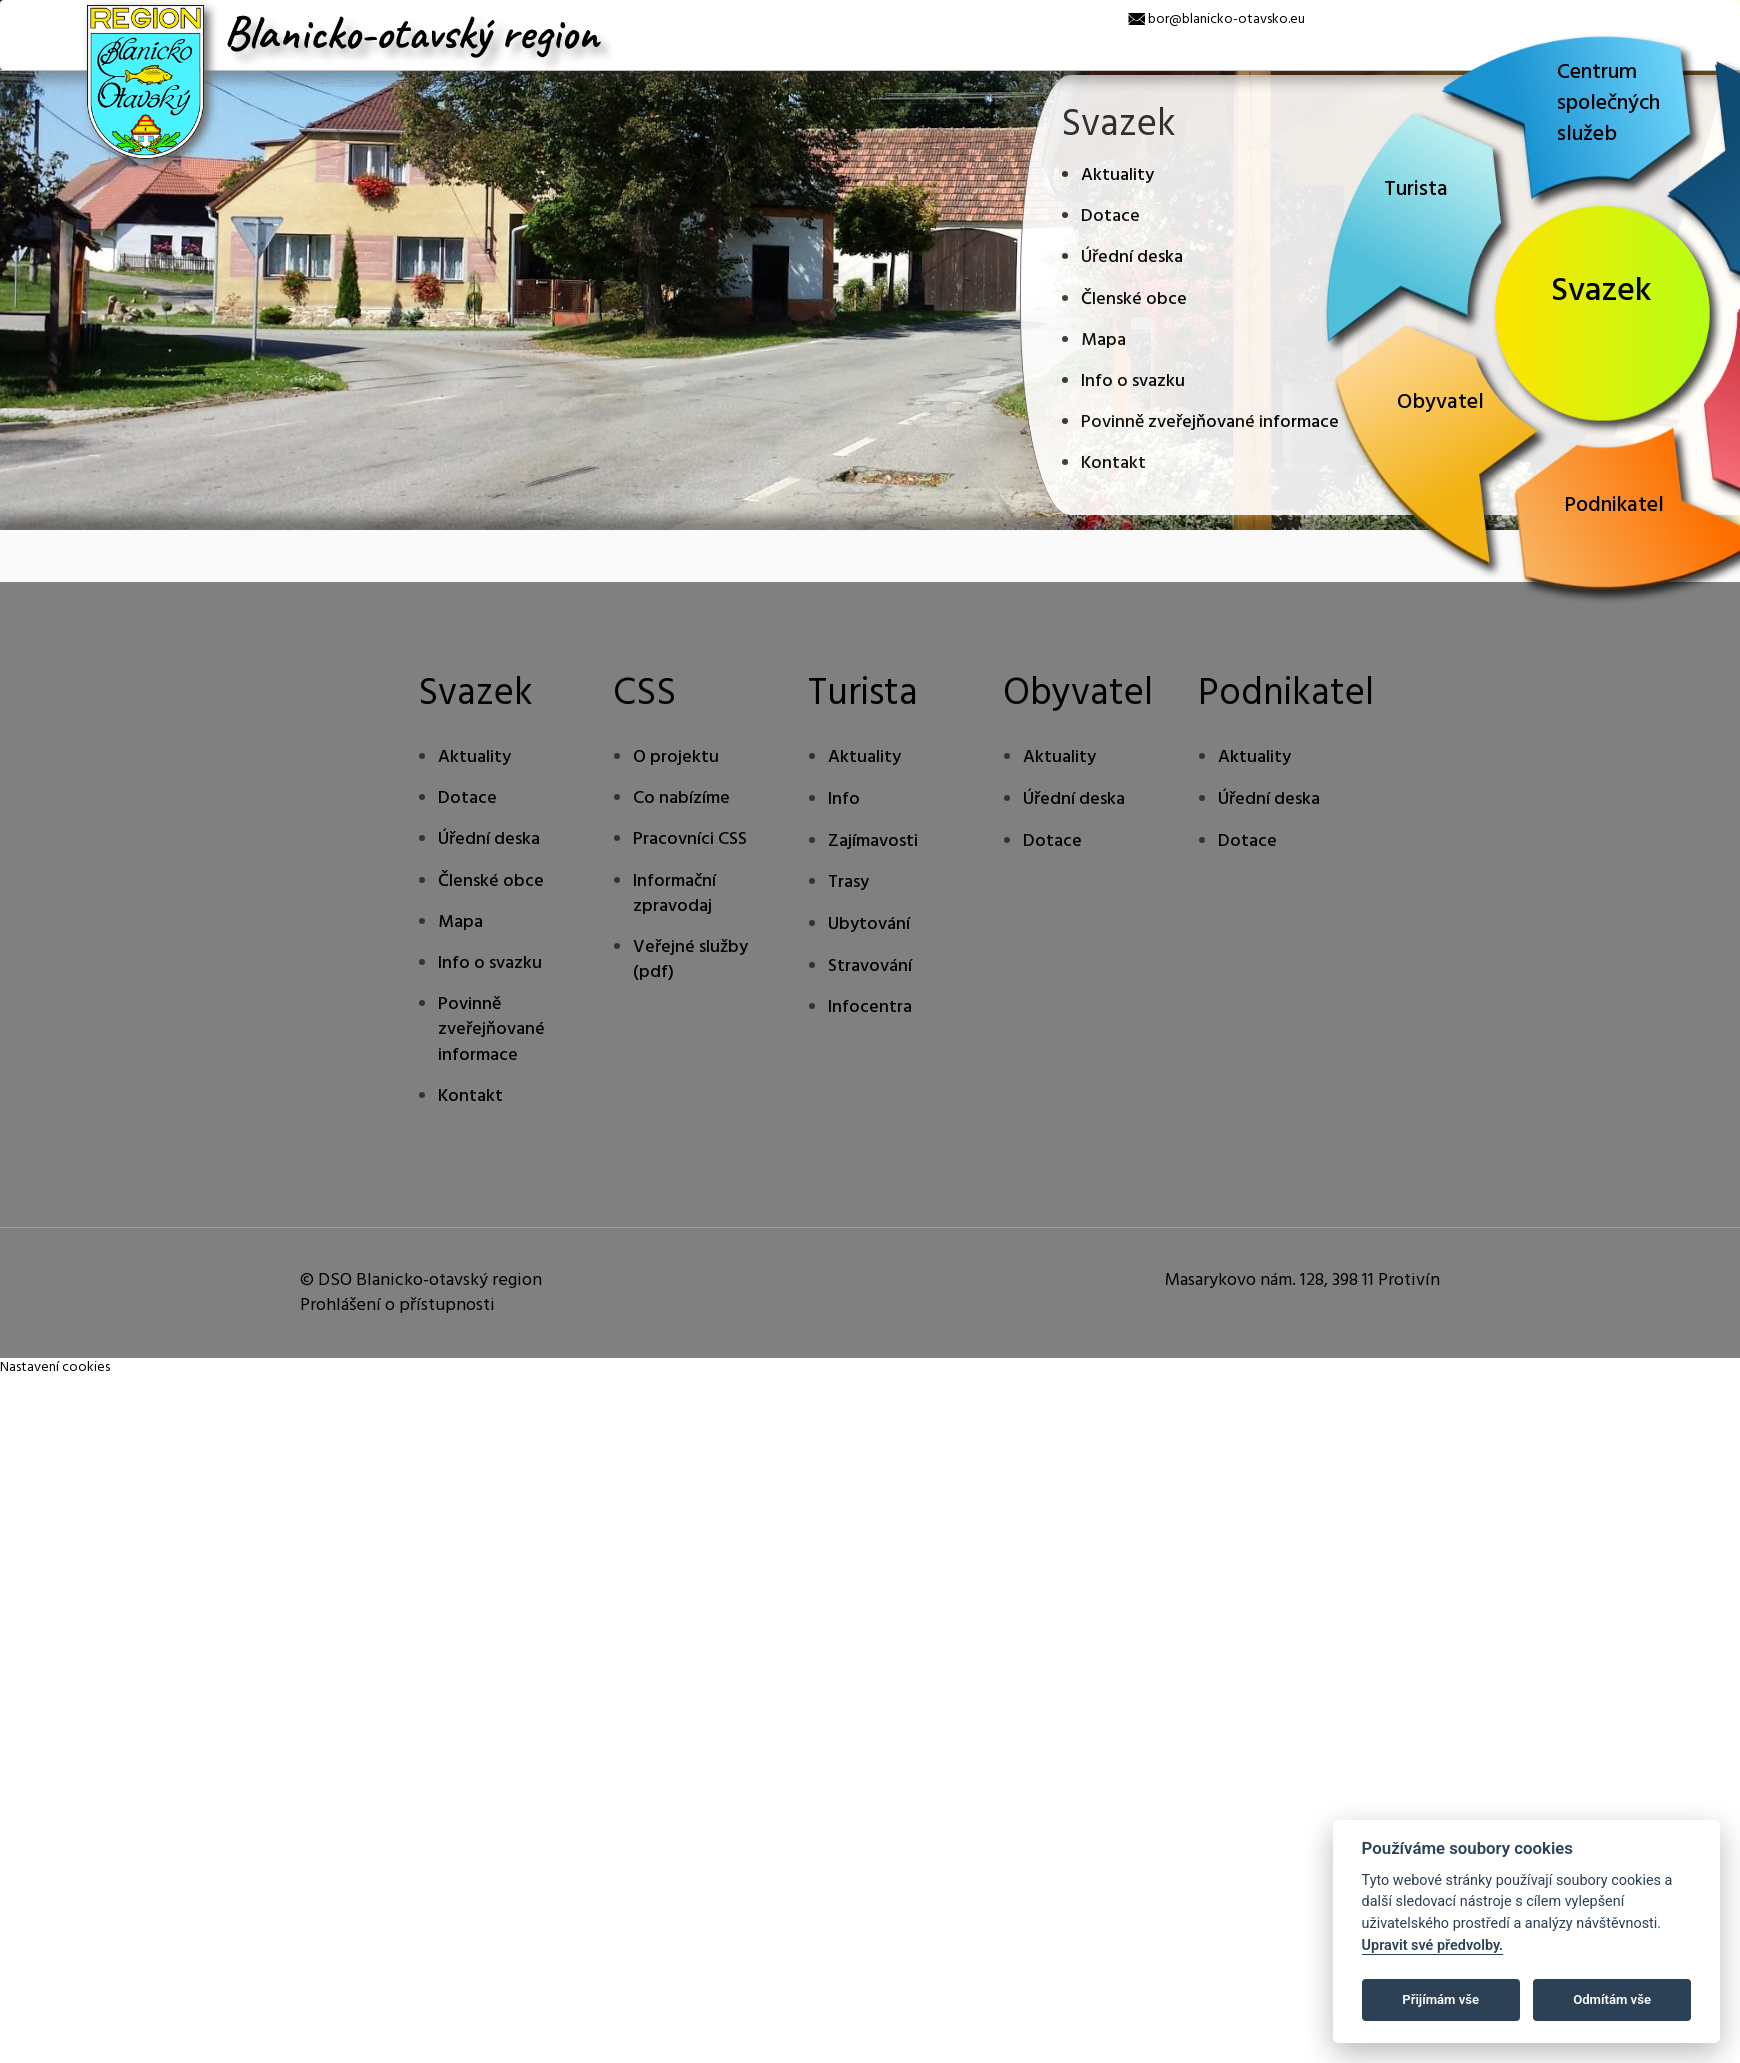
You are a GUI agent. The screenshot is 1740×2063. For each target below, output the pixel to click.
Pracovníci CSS (690, 839)
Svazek (1601, 291)
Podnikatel (1614, 505)
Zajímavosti (873, 841)
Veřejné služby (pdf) (690, 960)
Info (844, 799)
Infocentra (870, 1007)
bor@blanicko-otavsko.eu (1226, 19)
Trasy (848, 882)
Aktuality (1117, 175)
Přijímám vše (1440, 1999)
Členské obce (1134, 299)
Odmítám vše (1612, 1999)
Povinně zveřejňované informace (1210, 422)
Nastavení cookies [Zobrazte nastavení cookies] (55, 1367)
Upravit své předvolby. (1433, 1945)
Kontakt (1113, 463)
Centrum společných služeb (1608, 103)
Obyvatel (1440, 402)
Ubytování (869, 924)
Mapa (1103, 340)
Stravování (870, 966)
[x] (15, 15)
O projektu (676, 757)
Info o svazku (1133, 381)
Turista (1416, 189)
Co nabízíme (681, 798)
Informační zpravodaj (674, 894)
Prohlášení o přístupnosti (397, 1305)
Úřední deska (1132, 257)
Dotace (1110, 216)
